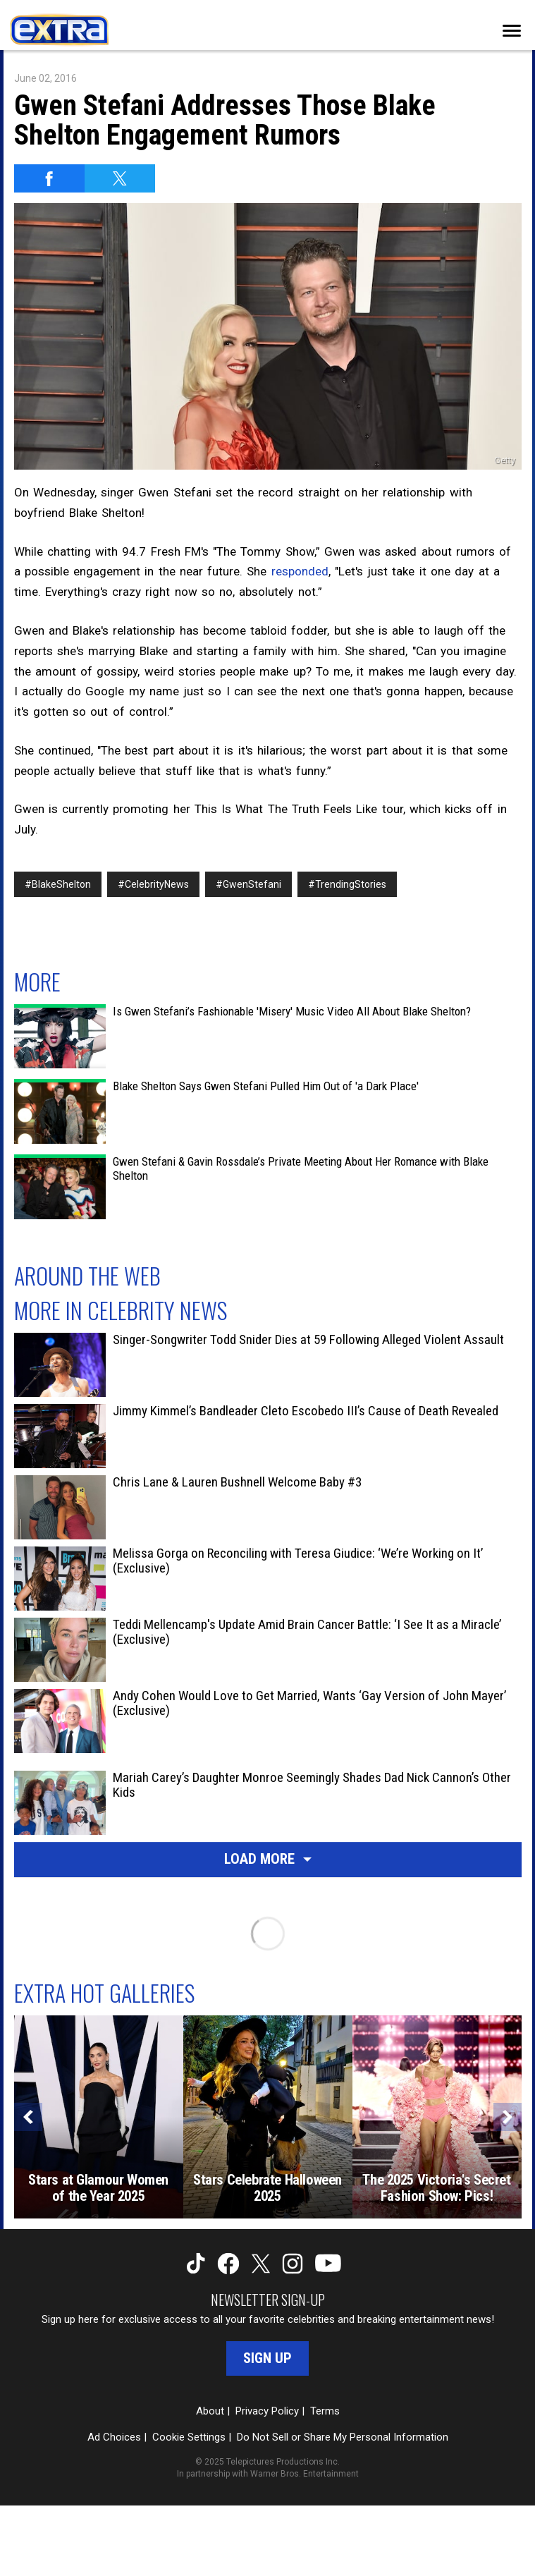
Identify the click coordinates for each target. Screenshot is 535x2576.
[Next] (507, 2117)
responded (299, 571)
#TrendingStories (347, 884)
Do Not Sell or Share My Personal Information (342, 2437)
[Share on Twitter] (120, 178)
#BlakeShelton (58, 884)
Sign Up (267, 2358)
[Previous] (28, 2117)
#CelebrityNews (153, 884)
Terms (325, 2411)
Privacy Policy (267, 2411)
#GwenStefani (248, 884)
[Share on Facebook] (49, 178)
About (210, 2411)
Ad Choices (114, 2437)
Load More (268, 1858)
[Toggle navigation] (511, 30)
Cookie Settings (189, 2437)
